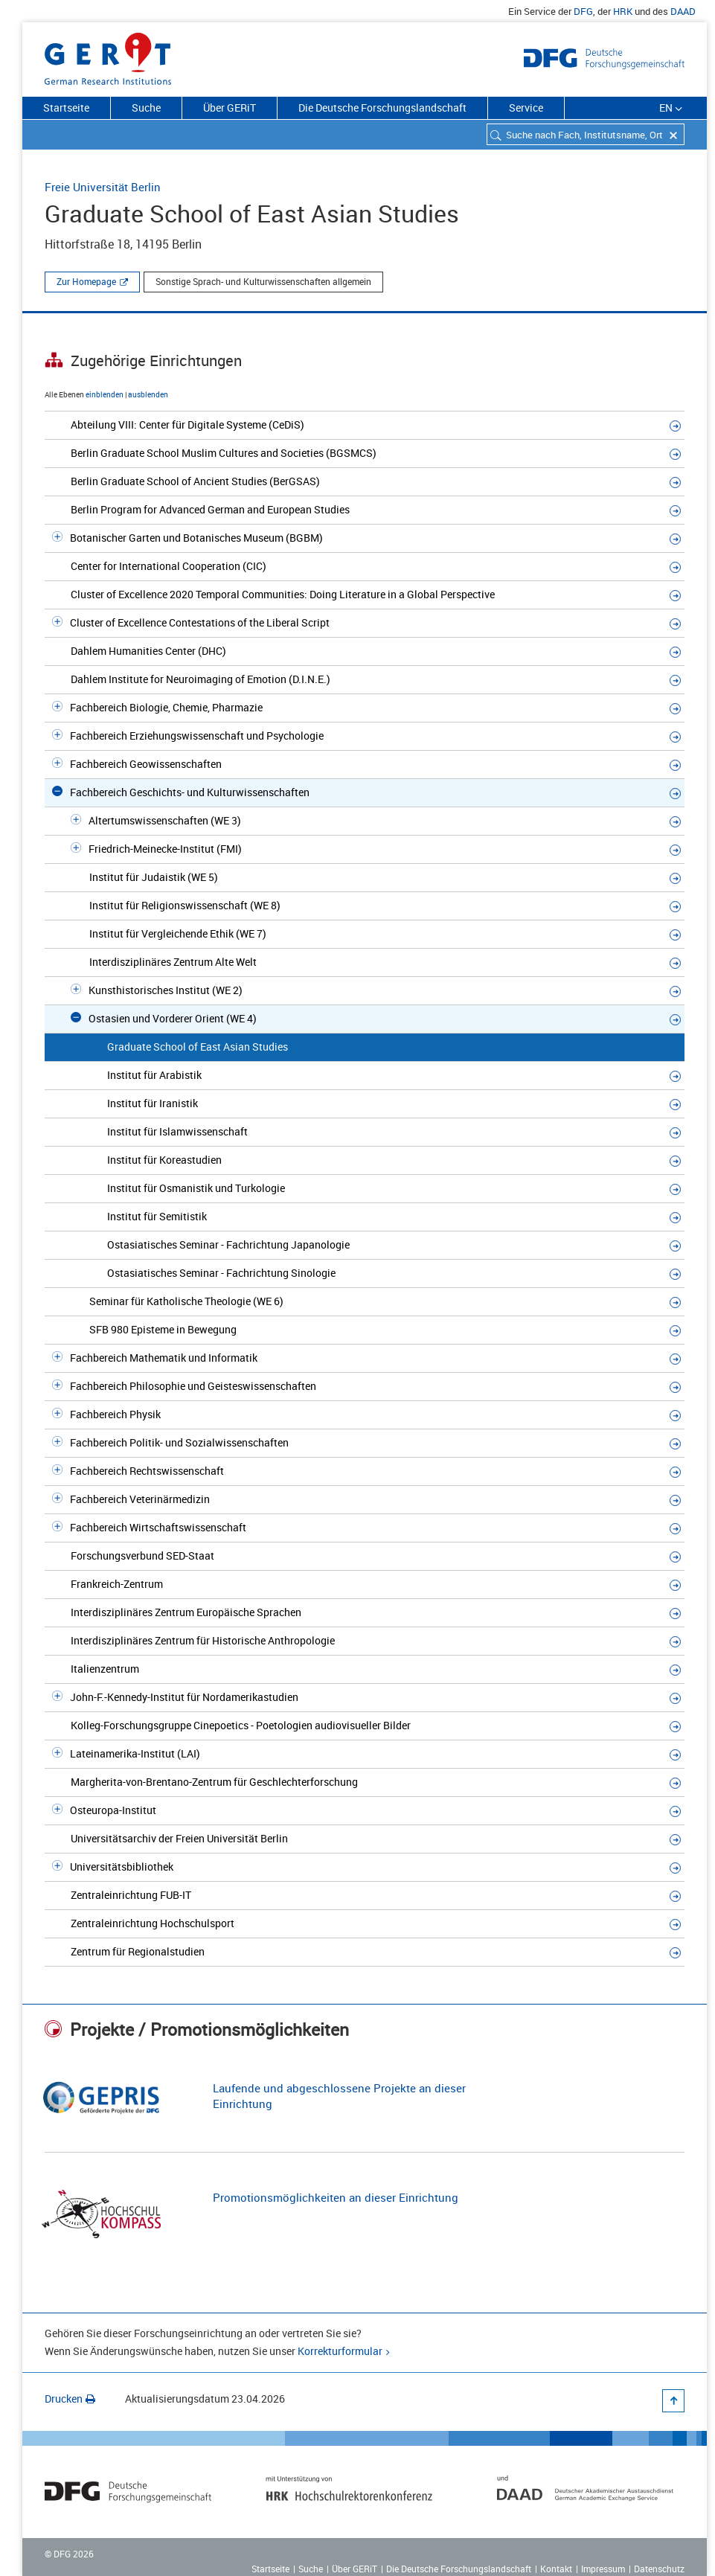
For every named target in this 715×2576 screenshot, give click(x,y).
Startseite (66, 107)
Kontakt (556, 2569)
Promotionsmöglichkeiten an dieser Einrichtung (335, 2197)
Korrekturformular (340, 2351)
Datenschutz (659, 2569)
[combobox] (585, 134)
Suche (146, 107)
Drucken (70, 2398)
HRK (622, 11)
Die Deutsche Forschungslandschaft (382, 107)
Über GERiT (229, 107)
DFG (583, 11)
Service (526, 107)
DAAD (683, 11)
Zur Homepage (86, 281)
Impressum (603, 2569)
